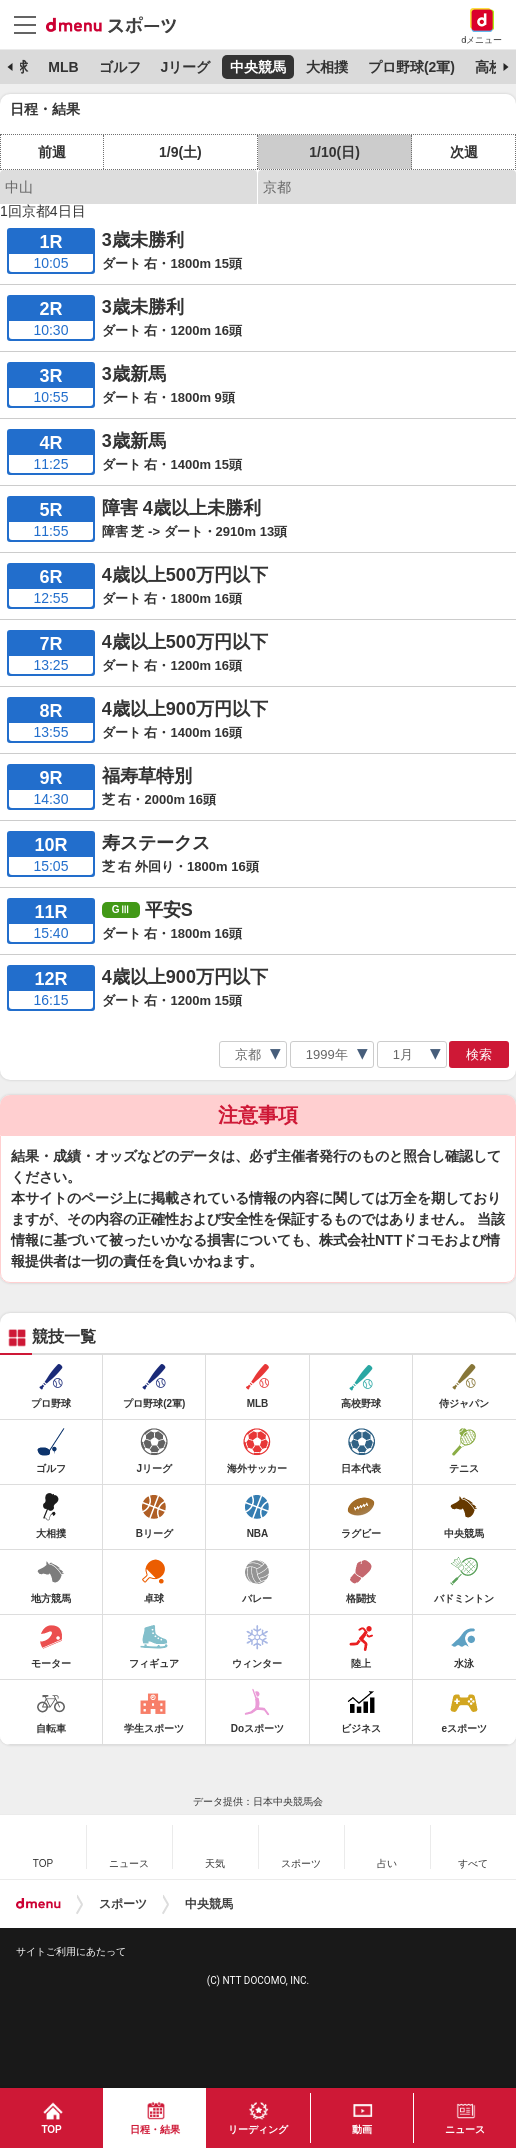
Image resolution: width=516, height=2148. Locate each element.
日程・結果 (155, 2129)
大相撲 (327, 67)
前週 (52, 152)
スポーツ (123, 1904)
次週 (464, 152)
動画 (362, 2129)
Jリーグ (185, 67)
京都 (277, 187)
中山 (19, 187)
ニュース (465, 2129)
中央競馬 (258, 67)
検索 (479, 1054)
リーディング (258, 2129)
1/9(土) (180, 152)
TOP (51, 2129)
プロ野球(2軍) (411, 67)
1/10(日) (334, 152)
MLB (63, 67)
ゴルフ (120, 67)
